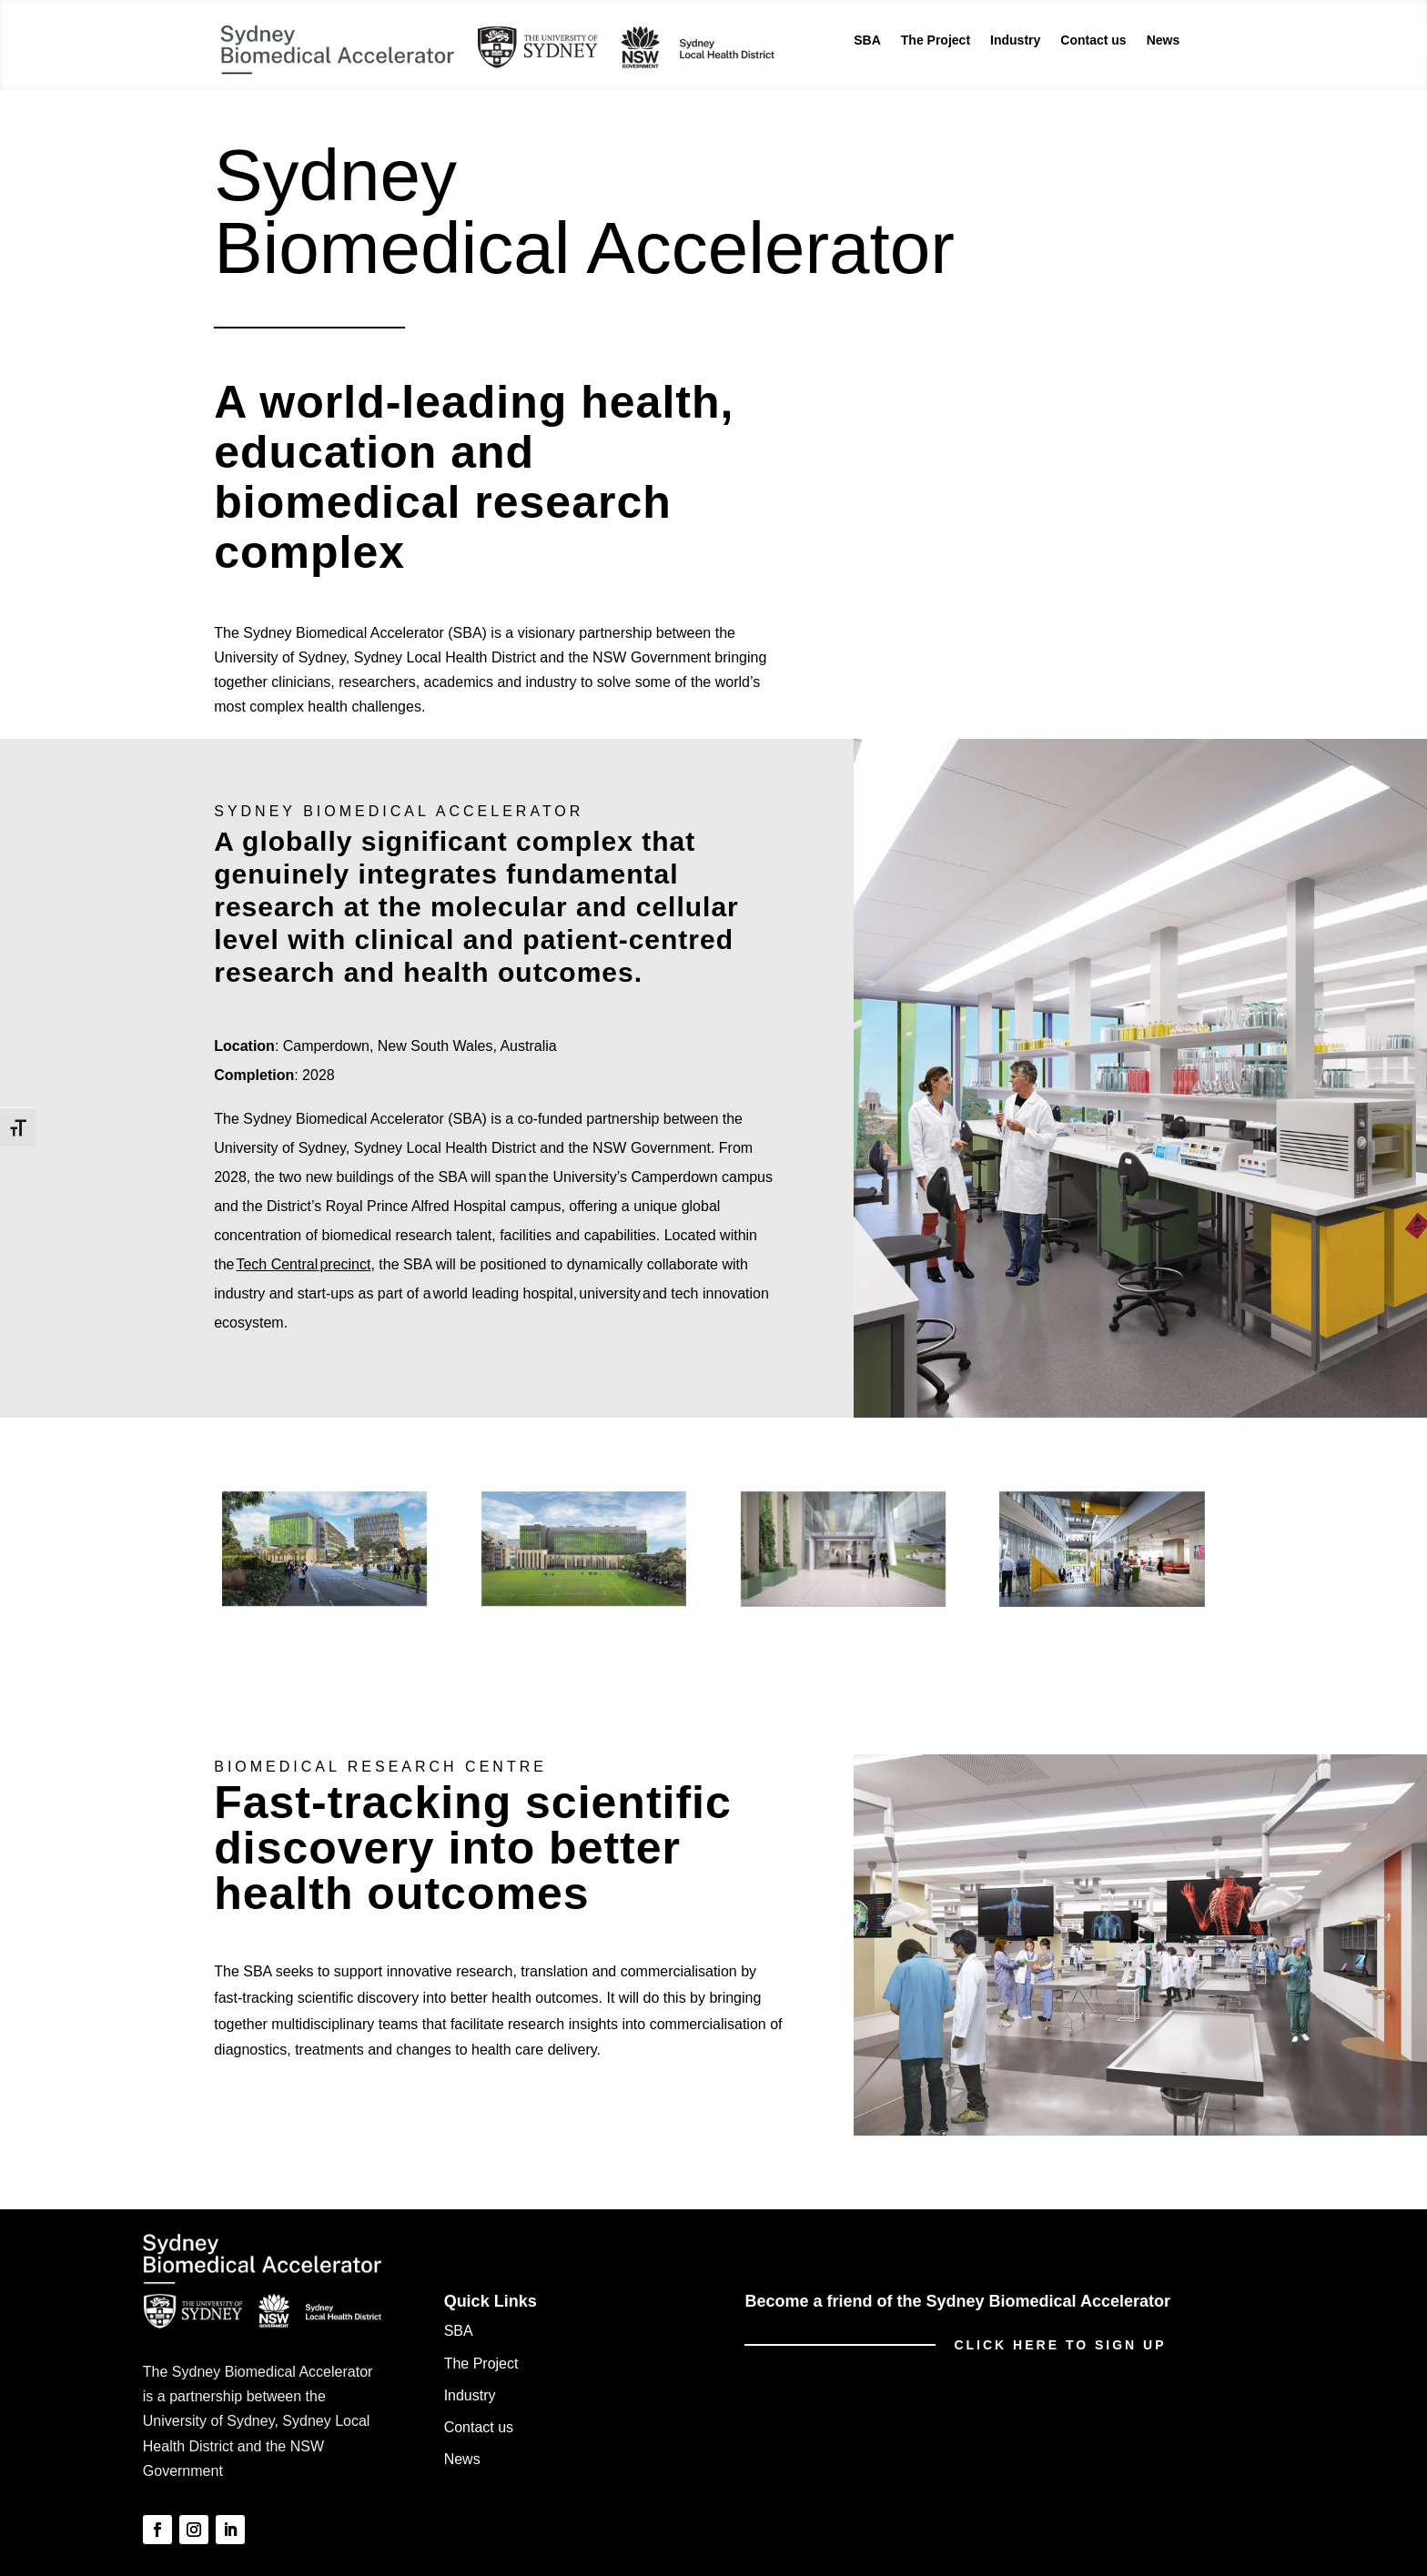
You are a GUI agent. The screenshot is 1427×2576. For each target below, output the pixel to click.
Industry (1015, 40)
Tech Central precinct (303, 1264)
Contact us (1093, 40)
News (1163, 40)
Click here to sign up (1060, 2345)
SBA (867, 40)
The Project (935, 40)
